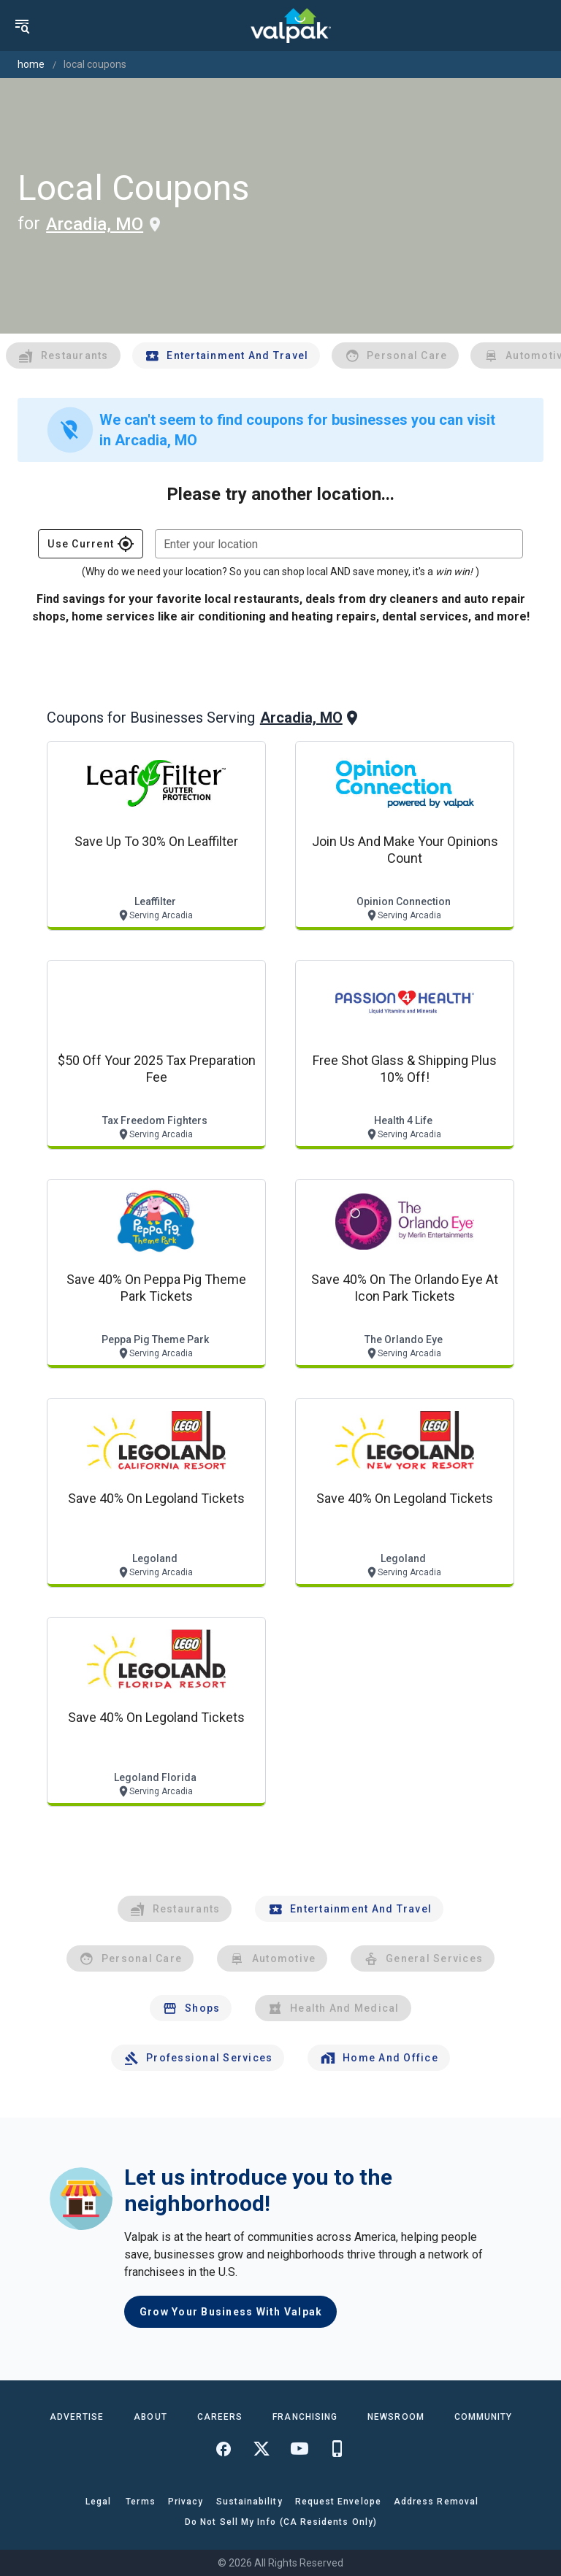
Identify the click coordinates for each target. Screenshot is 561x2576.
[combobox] (339, 543)
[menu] (22, 25)
